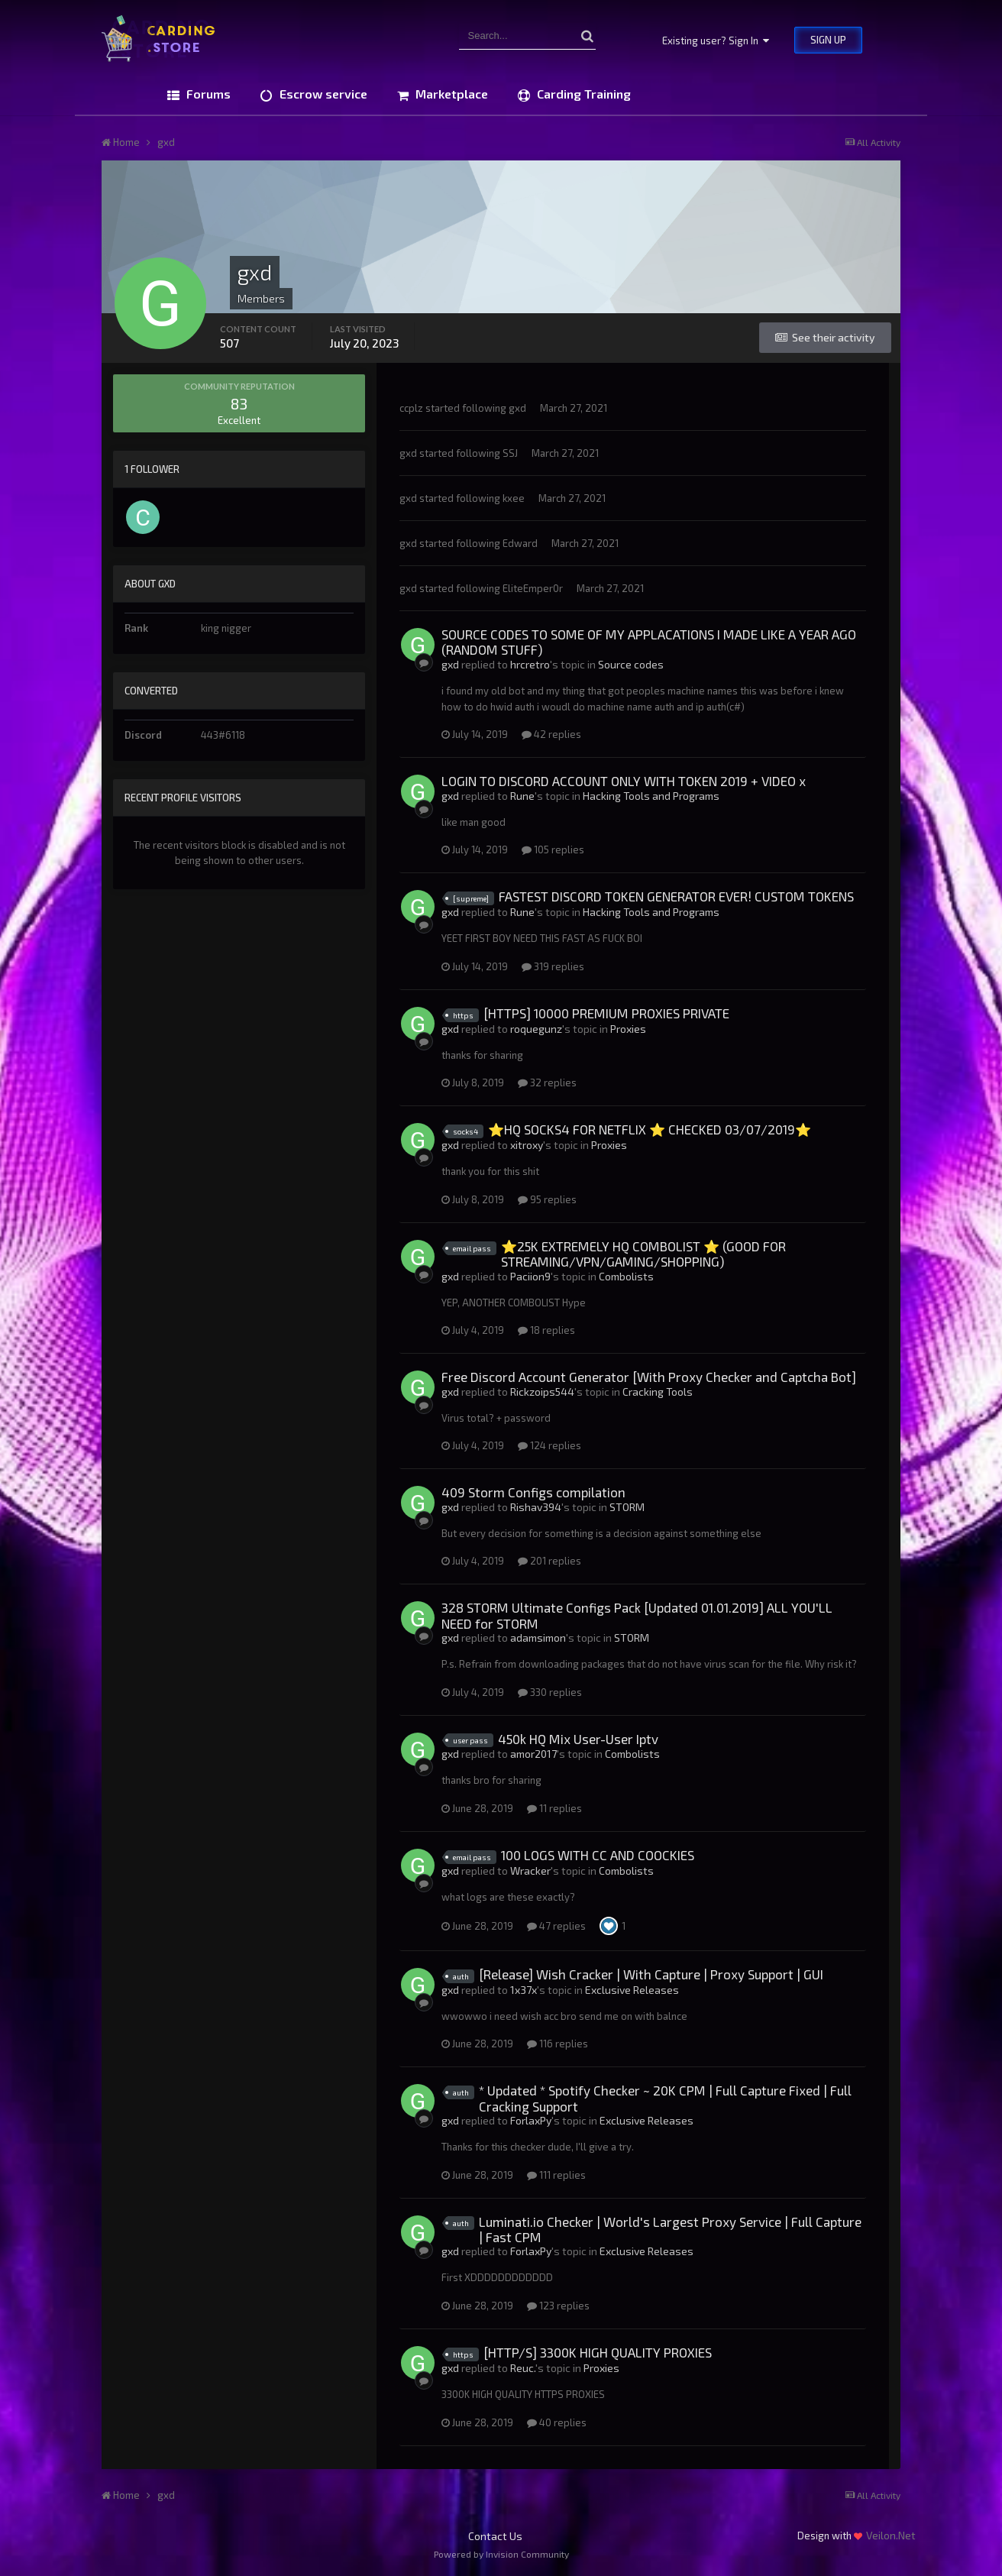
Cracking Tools (657, 1391)
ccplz (411, 408)
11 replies (554, 1808)
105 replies (553, 849)
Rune (522, 795)
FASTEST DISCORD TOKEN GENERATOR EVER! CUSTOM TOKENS (676, 896)
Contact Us (495, 2535)
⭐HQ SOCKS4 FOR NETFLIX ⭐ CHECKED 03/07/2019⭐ (649, 1129)
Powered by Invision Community (501, 2553)
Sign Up (828, 40)
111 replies (556, 2175)
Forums (207, 93)
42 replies (551, 734)
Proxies (628, 1028)
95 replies (547, 1199)
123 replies (558, 2305)
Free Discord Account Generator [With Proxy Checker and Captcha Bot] (648, 1376)
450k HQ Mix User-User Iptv (578, 1738)
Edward (520, 543)
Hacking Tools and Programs (651, 795)
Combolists (626, 1276)
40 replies (557, 2422)
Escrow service (321, 93)
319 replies (553, 966)
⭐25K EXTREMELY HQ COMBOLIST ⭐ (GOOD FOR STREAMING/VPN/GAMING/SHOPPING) (643, 1253)
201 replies (549, 1561)
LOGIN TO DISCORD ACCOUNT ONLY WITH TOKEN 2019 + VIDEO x (623, 780)
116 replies (557, 2043)
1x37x (523, 1989)
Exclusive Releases (632, 1989)
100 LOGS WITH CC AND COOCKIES (597, 1854)
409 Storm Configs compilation (533, 1492)
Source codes (631, 664)
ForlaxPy (530, 2120)
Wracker (530, 1870)
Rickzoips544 (542, 1391)
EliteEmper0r (533, 588)
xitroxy (526, 1144)
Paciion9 (530, 1276)
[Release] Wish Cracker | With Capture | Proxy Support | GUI (651, 1974)
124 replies (549, 1445)
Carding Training (582, 93)
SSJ (510, 453)
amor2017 (533, 1753)
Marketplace (450, 93)
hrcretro (530, 664)
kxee (514, 498)
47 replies (556, 1926)
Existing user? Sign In (715, 40)
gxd (517, 408)
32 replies (547, 1082)
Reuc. (522, 2367)
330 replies (550, 1692)
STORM (627, 1506)
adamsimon (538, 1637)
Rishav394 (535, 1506)
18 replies (546, 1330)
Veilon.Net (891, 2535)
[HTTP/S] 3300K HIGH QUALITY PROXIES (597, 2352)
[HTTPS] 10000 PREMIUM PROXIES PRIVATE (606, 1013)
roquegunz (536, 1028)
